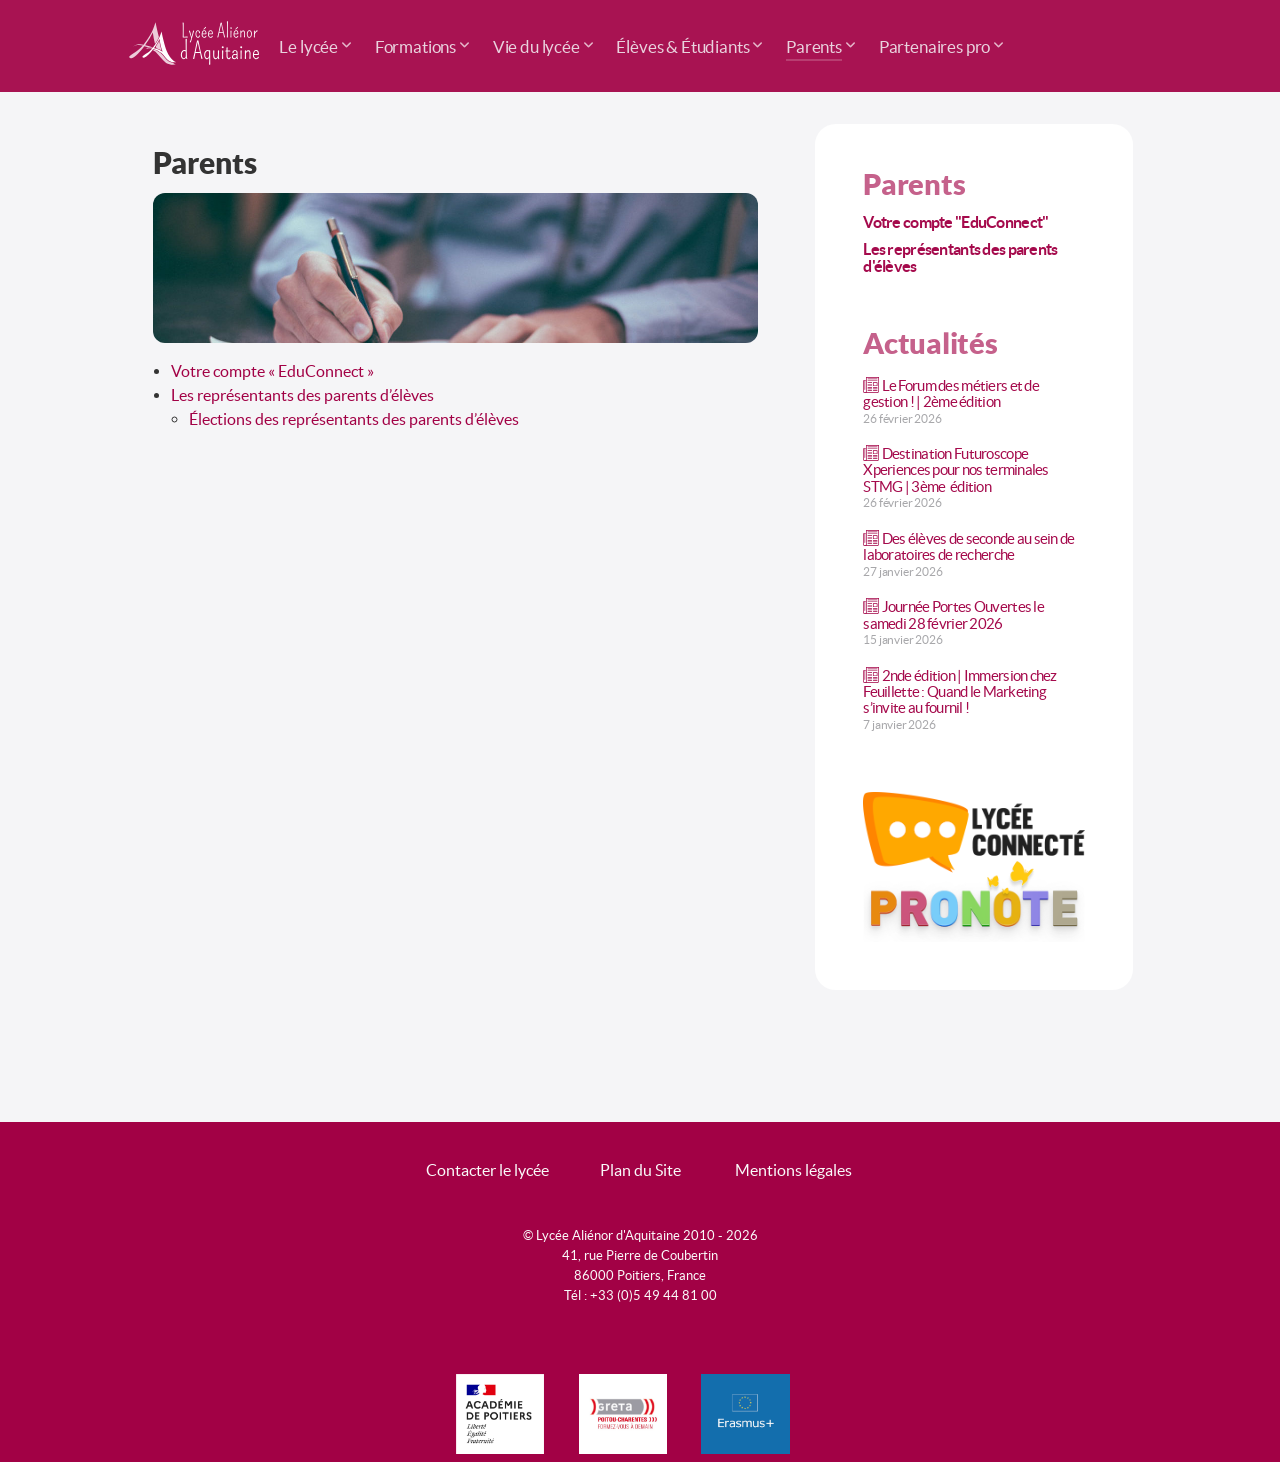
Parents (914, 184)
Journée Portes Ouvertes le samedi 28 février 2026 (953, 614)
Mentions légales (793, 1170)
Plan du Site (640, 1170)
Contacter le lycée (487, 1170)
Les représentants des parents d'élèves (960, 257)
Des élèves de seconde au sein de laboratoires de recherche (968, 546)
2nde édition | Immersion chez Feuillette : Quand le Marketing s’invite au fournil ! (959, 691)
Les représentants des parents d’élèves (302, 395)
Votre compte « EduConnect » (272, 371)
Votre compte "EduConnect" (955, 222)
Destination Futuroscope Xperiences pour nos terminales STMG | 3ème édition (955, 469)
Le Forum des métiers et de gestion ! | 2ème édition (951, 393)
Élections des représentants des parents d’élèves (354, 419)
